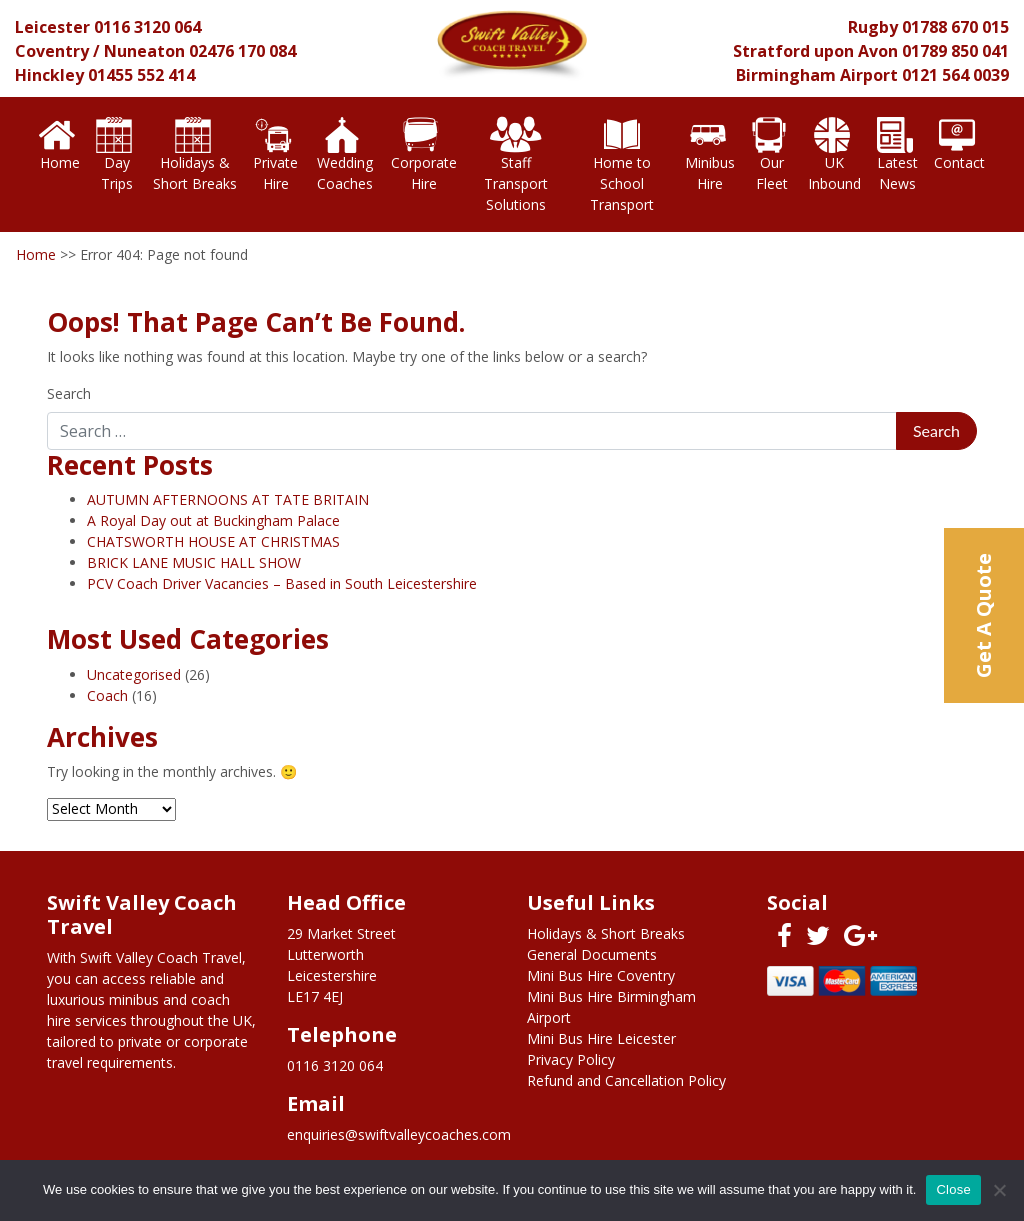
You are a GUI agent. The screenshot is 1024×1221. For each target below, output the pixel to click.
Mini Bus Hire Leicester (601, 1038)
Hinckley (49, 75)
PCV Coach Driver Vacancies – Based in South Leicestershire (282, 583)
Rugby (873, 27)
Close (953, 1189)
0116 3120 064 (147, 27)
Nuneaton (144, 51)
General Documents (592, 954)
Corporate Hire (424, 153)
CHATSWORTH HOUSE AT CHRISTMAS (213, 541)
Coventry (52, 51)
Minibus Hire (710, 153)
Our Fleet (769, 153)
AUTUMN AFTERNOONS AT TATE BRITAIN (228, 499)
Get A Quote (983, 615)
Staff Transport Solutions (516, 163)
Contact (959, 142)
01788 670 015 (955, 27)
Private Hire (275, 153)
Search (69, 393)
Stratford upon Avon (815, 51)
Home (59, 142)
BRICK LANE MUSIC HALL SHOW (194, 562)
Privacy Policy (571, 1059)
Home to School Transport (622, 163)
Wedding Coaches (343, 153)
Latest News (897, 153)
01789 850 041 (955, 51)
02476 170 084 (242, 51)
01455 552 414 (141, 75)
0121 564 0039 (955, 75)
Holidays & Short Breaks (195, 153)
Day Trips (114, 153)
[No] (999, 1190)
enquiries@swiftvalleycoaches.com (399, 1134)
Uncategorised (134, 674)
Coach (107, 695)
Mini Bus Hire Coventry (601, 975)
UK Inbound (834, 153)
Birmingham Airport (817, 75)
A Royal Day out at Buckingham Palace (213, 520)
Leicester (52, 27)
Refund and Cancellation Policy (626, 1080)
